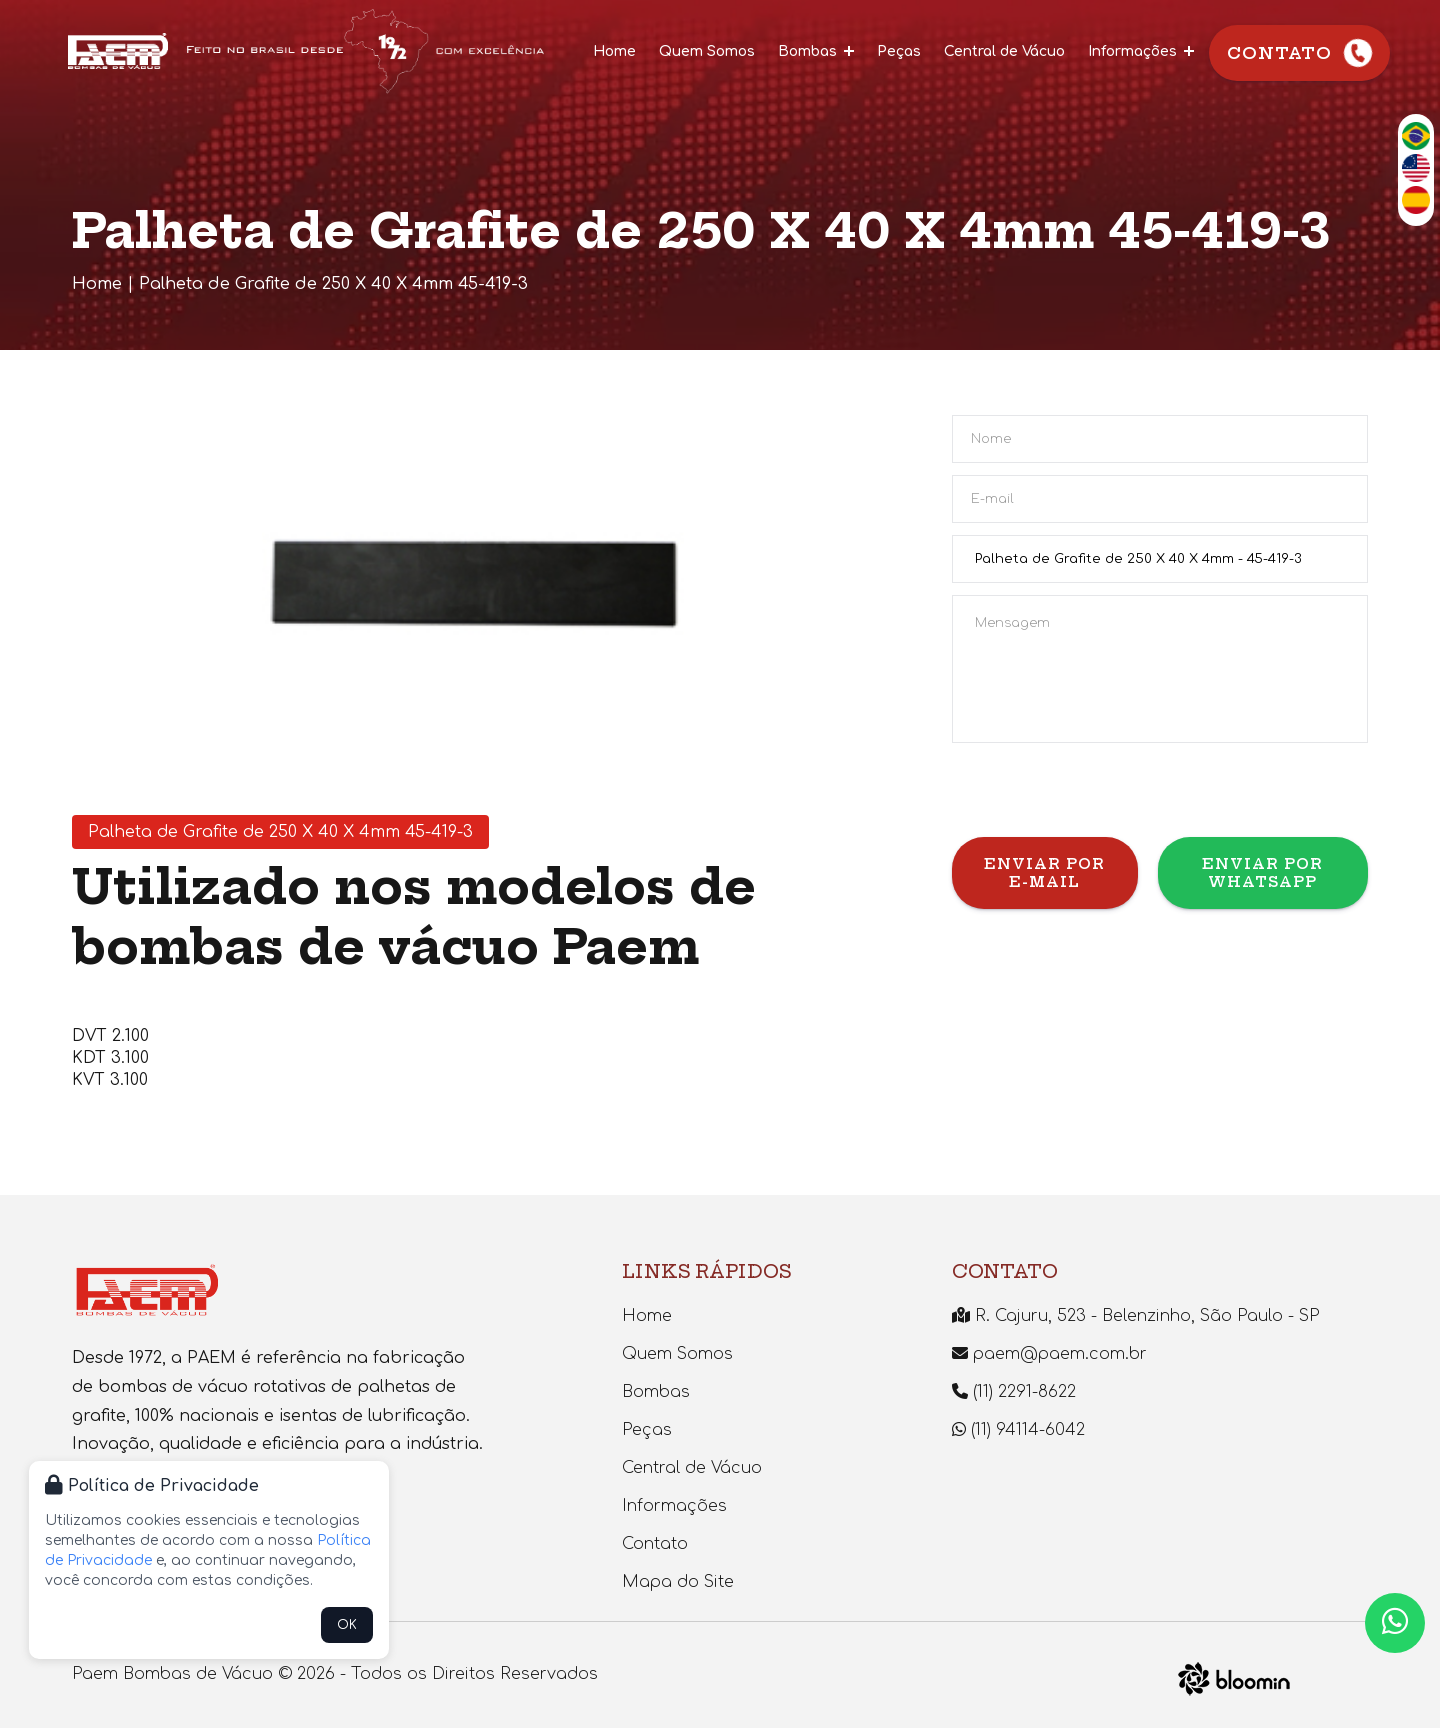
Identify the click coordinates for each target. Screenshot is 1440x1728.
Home (614, 51)
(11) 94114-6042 (1018, 1430)
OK (347, 1625)
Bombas (816, 51)
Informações (1141, 51)
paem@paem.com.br (1049, 1354)
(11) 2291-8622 (1014, 1392)
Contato (1301, 53)
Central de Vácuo (1004, 51)
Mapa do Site (678, 1582)
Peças (899, 51)
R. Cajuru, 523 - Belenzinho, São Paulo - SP (1135, 1316)
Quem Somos (707, 51)
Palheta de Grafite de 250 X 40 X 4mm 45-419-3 (333, 284)
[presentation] (1104, 798)
